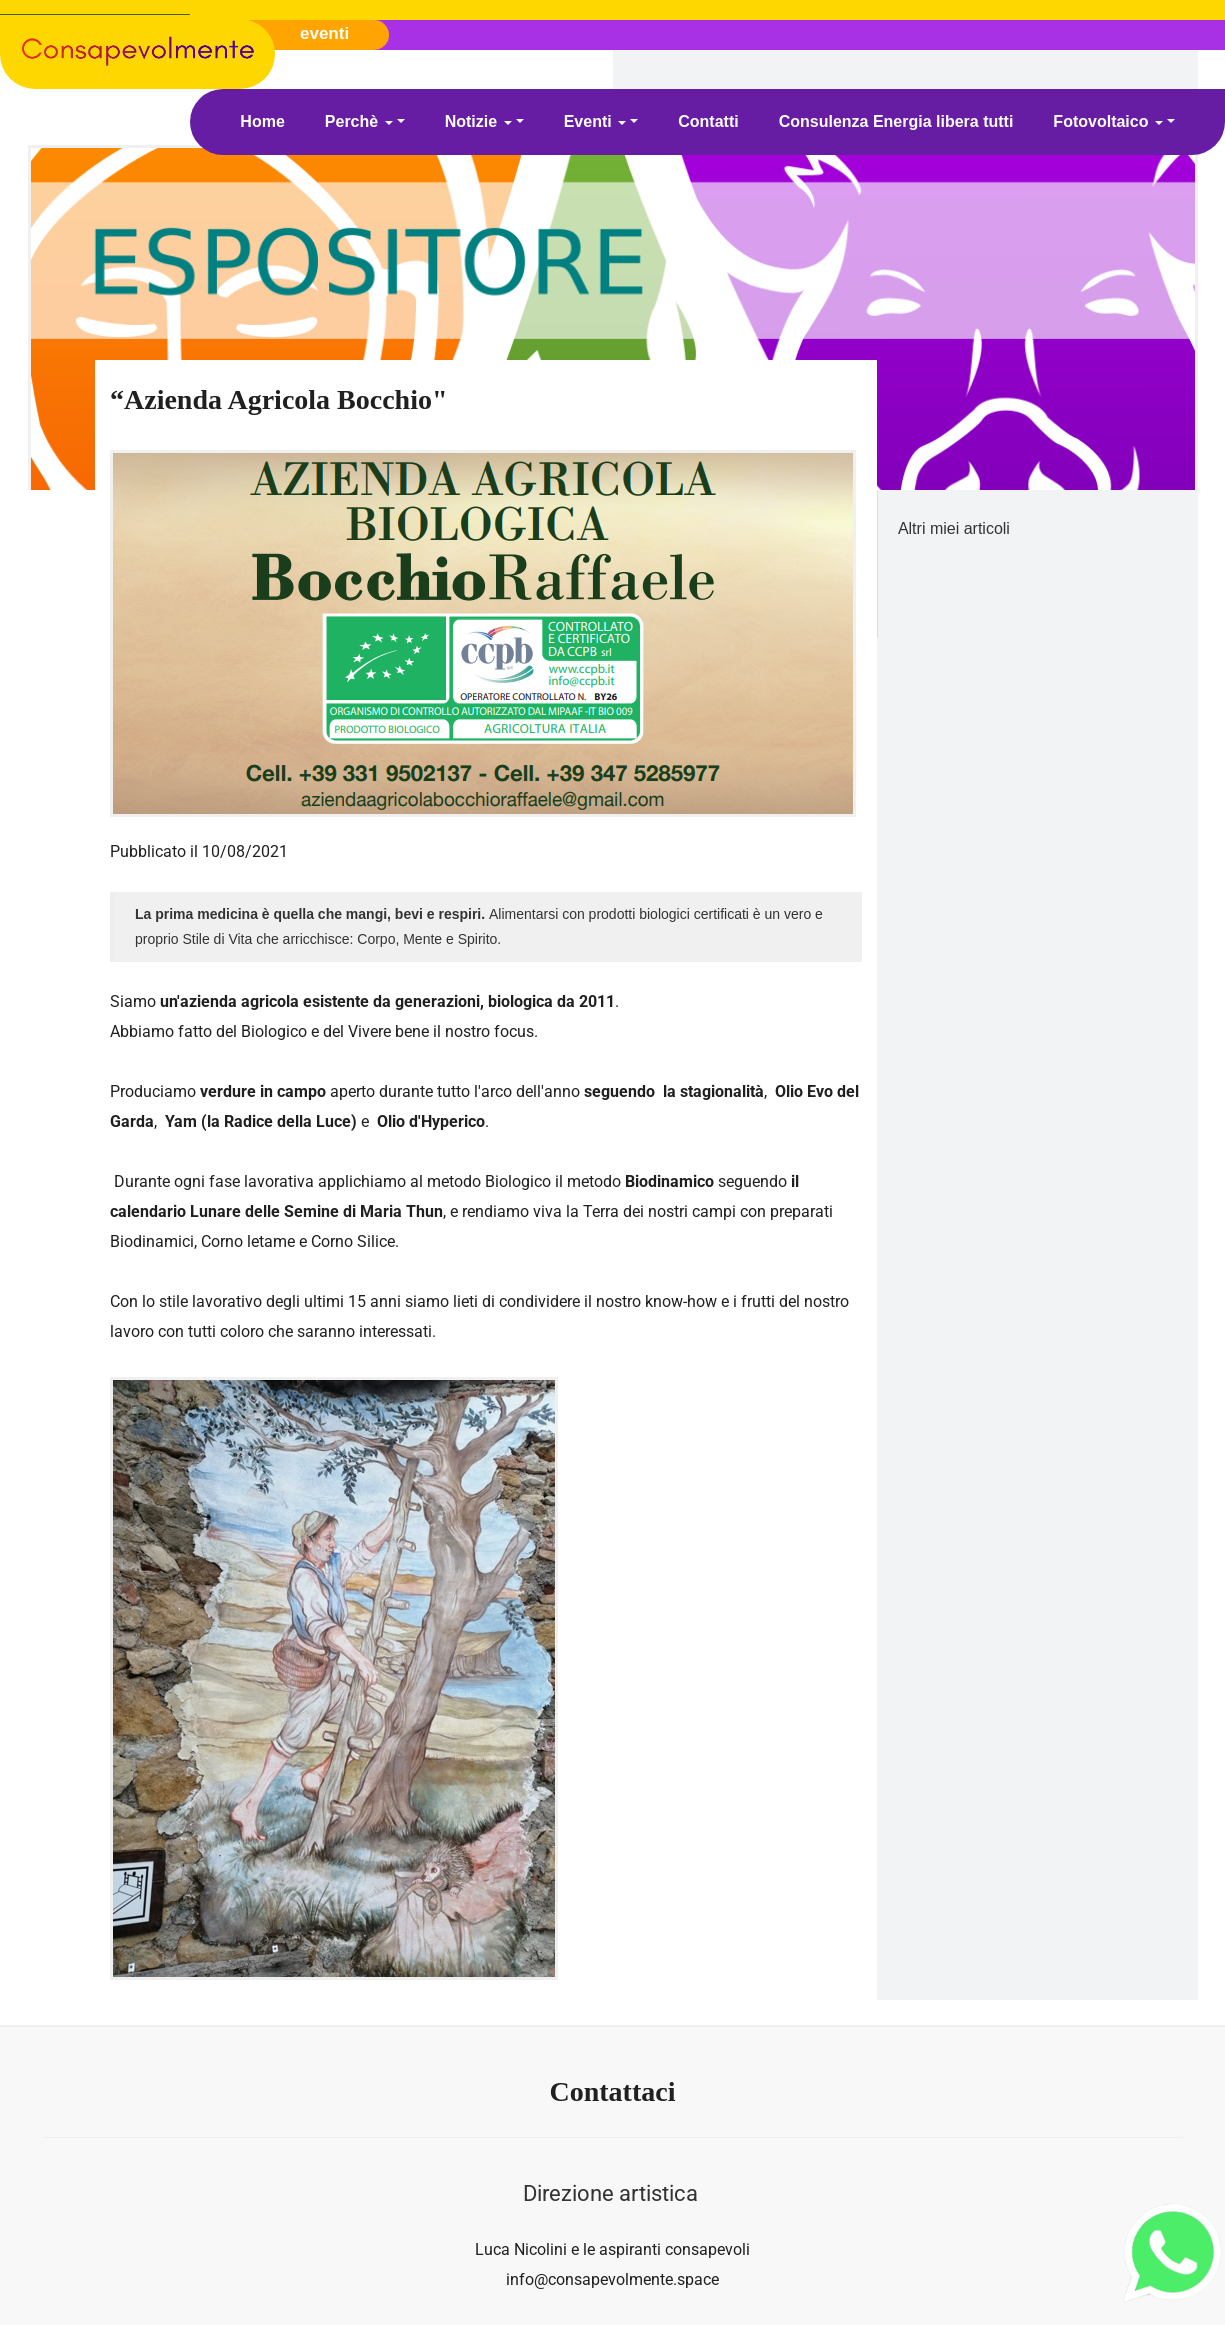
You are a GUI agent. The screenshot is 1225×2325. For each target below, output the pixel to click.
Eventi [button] (595, 121)
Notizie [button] (478, 121)
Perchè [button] (359, 121)
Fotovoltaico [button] (1108, 121)
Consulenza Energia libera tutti (896, 121)
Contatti (708, 121)
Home (262, 121)
